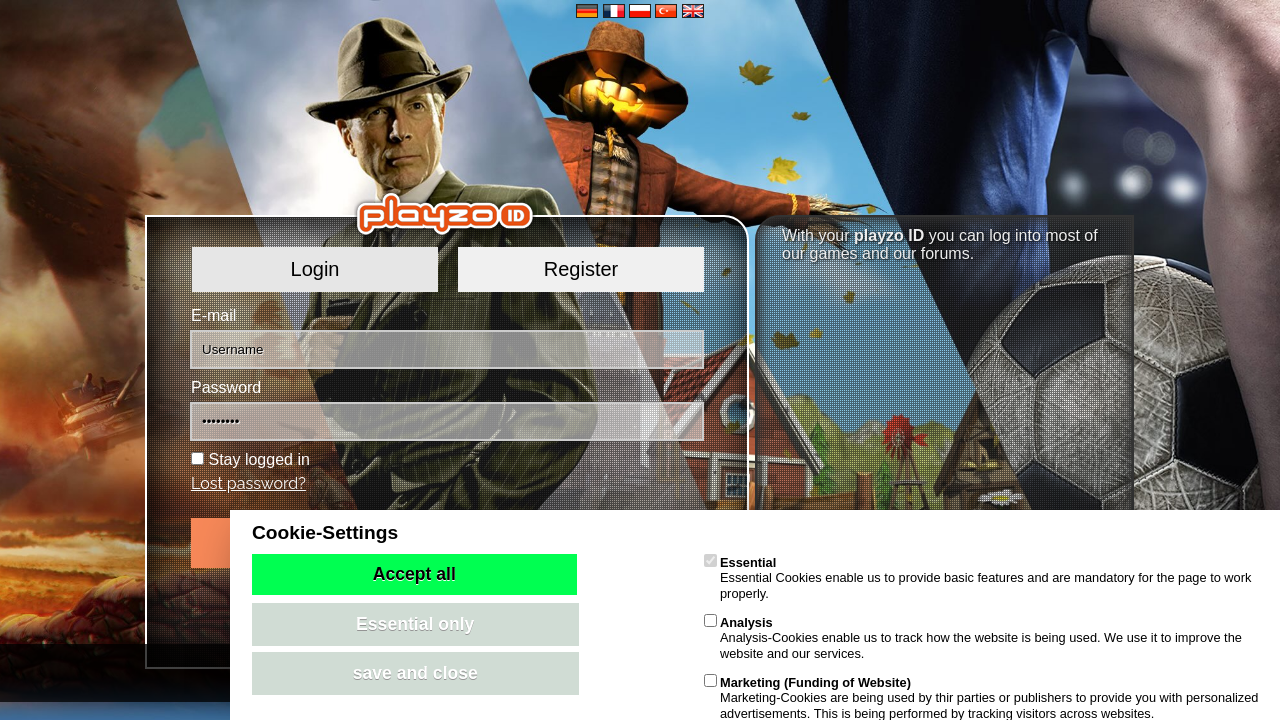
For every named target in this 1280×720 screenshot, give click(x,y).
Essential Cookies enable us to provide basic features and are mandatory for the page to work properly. (977, 578)
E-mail (213, 315)
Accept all (414, 574)
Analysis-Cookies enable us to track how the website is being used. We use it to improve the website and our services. (973, 638)
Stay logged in (258, 459)
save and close (415, 673)
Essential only (415, 624)
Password (226, 387)
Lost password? (248, 483)
